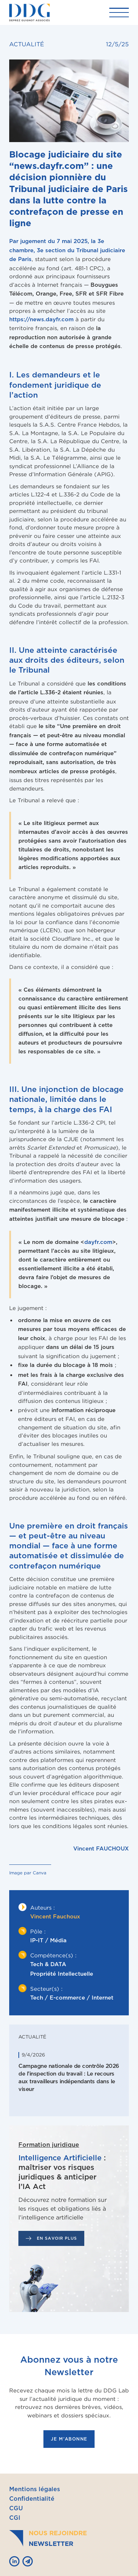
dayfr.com (98, 1242)
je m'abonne (69, 2439)
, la (67, 250)
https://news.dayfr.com (41, 319)
